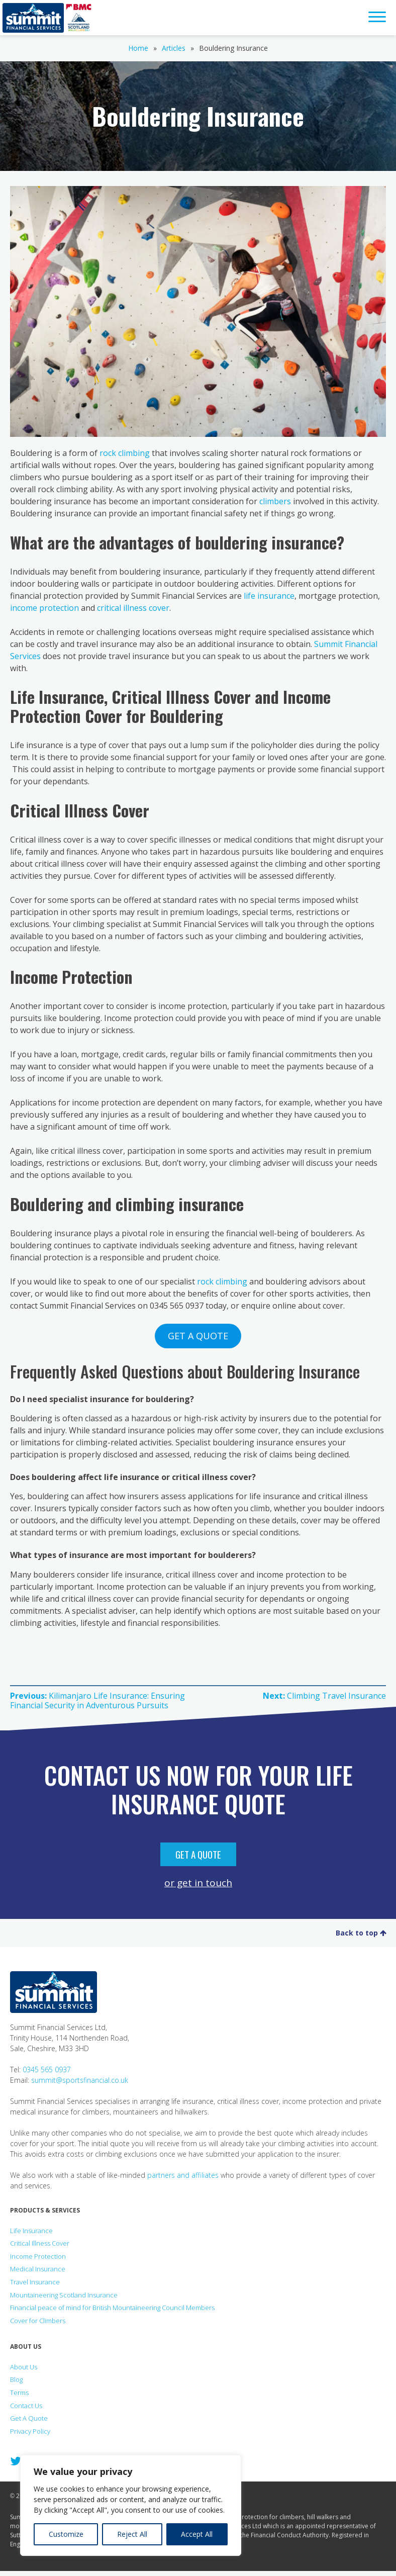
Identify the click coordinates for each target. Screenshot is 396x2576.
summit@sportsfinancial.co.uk (79, 2080)
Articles (173, 48)
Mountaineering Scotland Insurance (64, 2294)
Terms (19, 2392)
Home (138, 48)
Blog (16, 2379)
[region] (130, 2505)
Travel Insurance (35, 2281)
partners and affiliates (183, 2175)
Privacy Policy (30, 2431)
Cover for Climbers (37, 2320)
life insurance (269, 595)
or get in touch (198, 1882)
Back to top (361, 1933)
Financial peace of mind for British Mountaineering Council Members (112, 2307)
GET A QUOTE (198, 1336)
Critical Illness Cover (39, 2243)
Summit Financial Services (33, 18)
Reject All (132, 2534)
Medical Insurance (37, 2268)
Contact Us (26, 2405)
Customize (66, 2534)
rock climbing (125, 452)
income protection (44, 607)
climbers (275, 501)
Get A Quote (198, 1854)
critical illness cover (133, 607)
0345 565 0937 (47, 2069)
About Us (23, 2366)
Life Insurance (31, 2230)
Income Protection (38, 2256)
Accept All (197, 2534)
